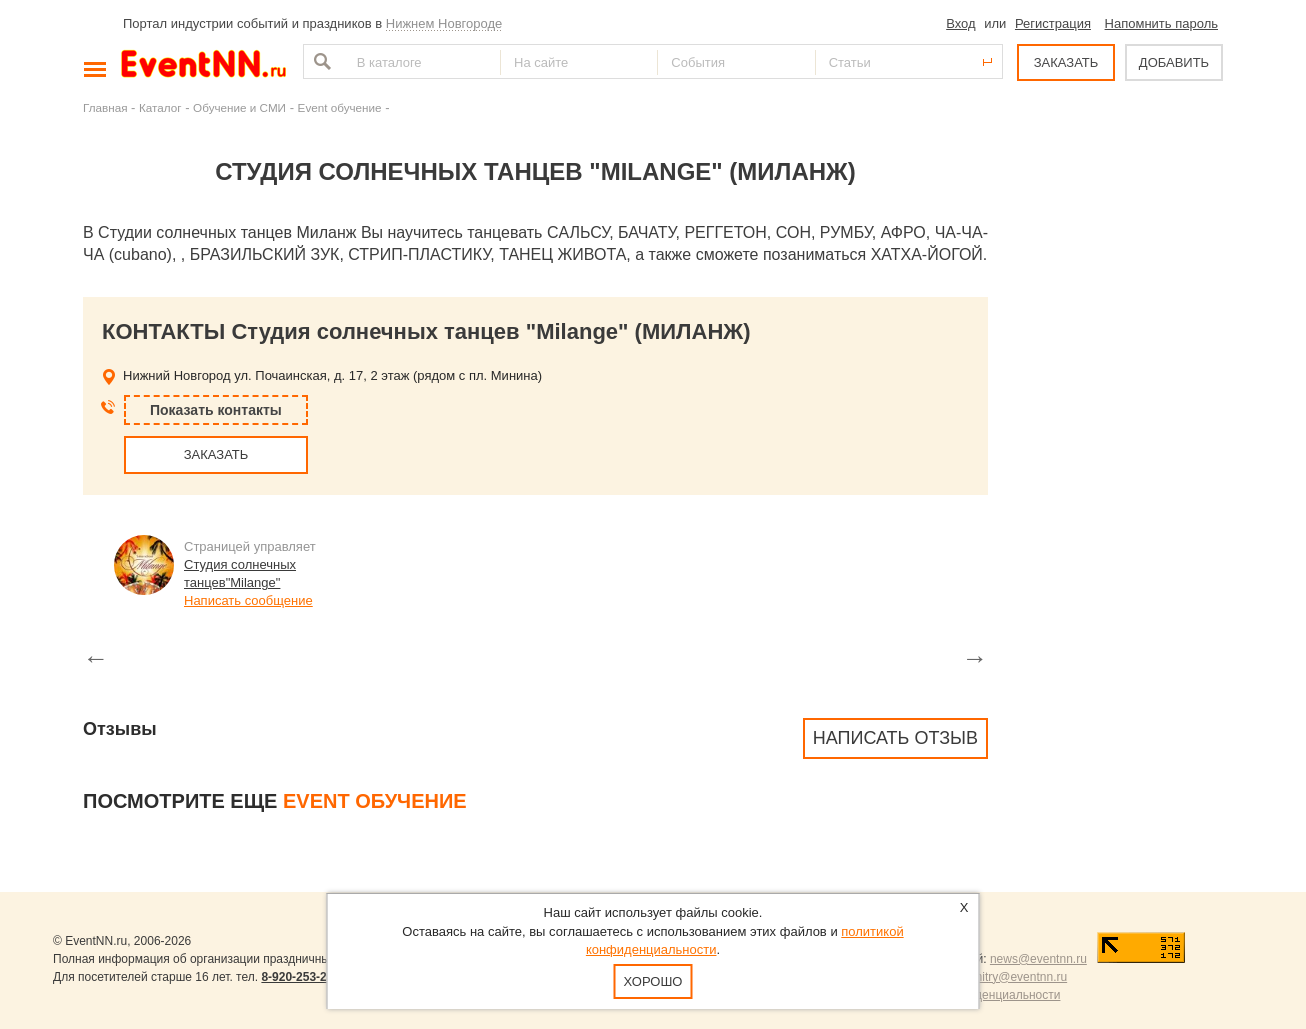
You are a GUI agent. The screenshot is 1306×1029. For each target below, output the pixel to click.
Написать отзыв (895, 738)
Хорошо (653, 981)
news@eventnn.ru (1038, 959)
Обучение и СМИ (239, 107)
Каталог (160, 107)
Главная (105, 107)
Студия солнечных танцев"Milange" (240, 573)
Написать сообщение (248, 600)
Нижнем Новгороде (444, 23)
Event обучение (340, 107)
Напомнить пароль (1161, 23)
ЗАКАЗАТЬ (1066, 62)
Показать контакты (216, 410)
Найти (320, 61)
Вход (960, 23)
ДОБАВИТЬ (1174, 62)
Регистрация (1053, 23)
